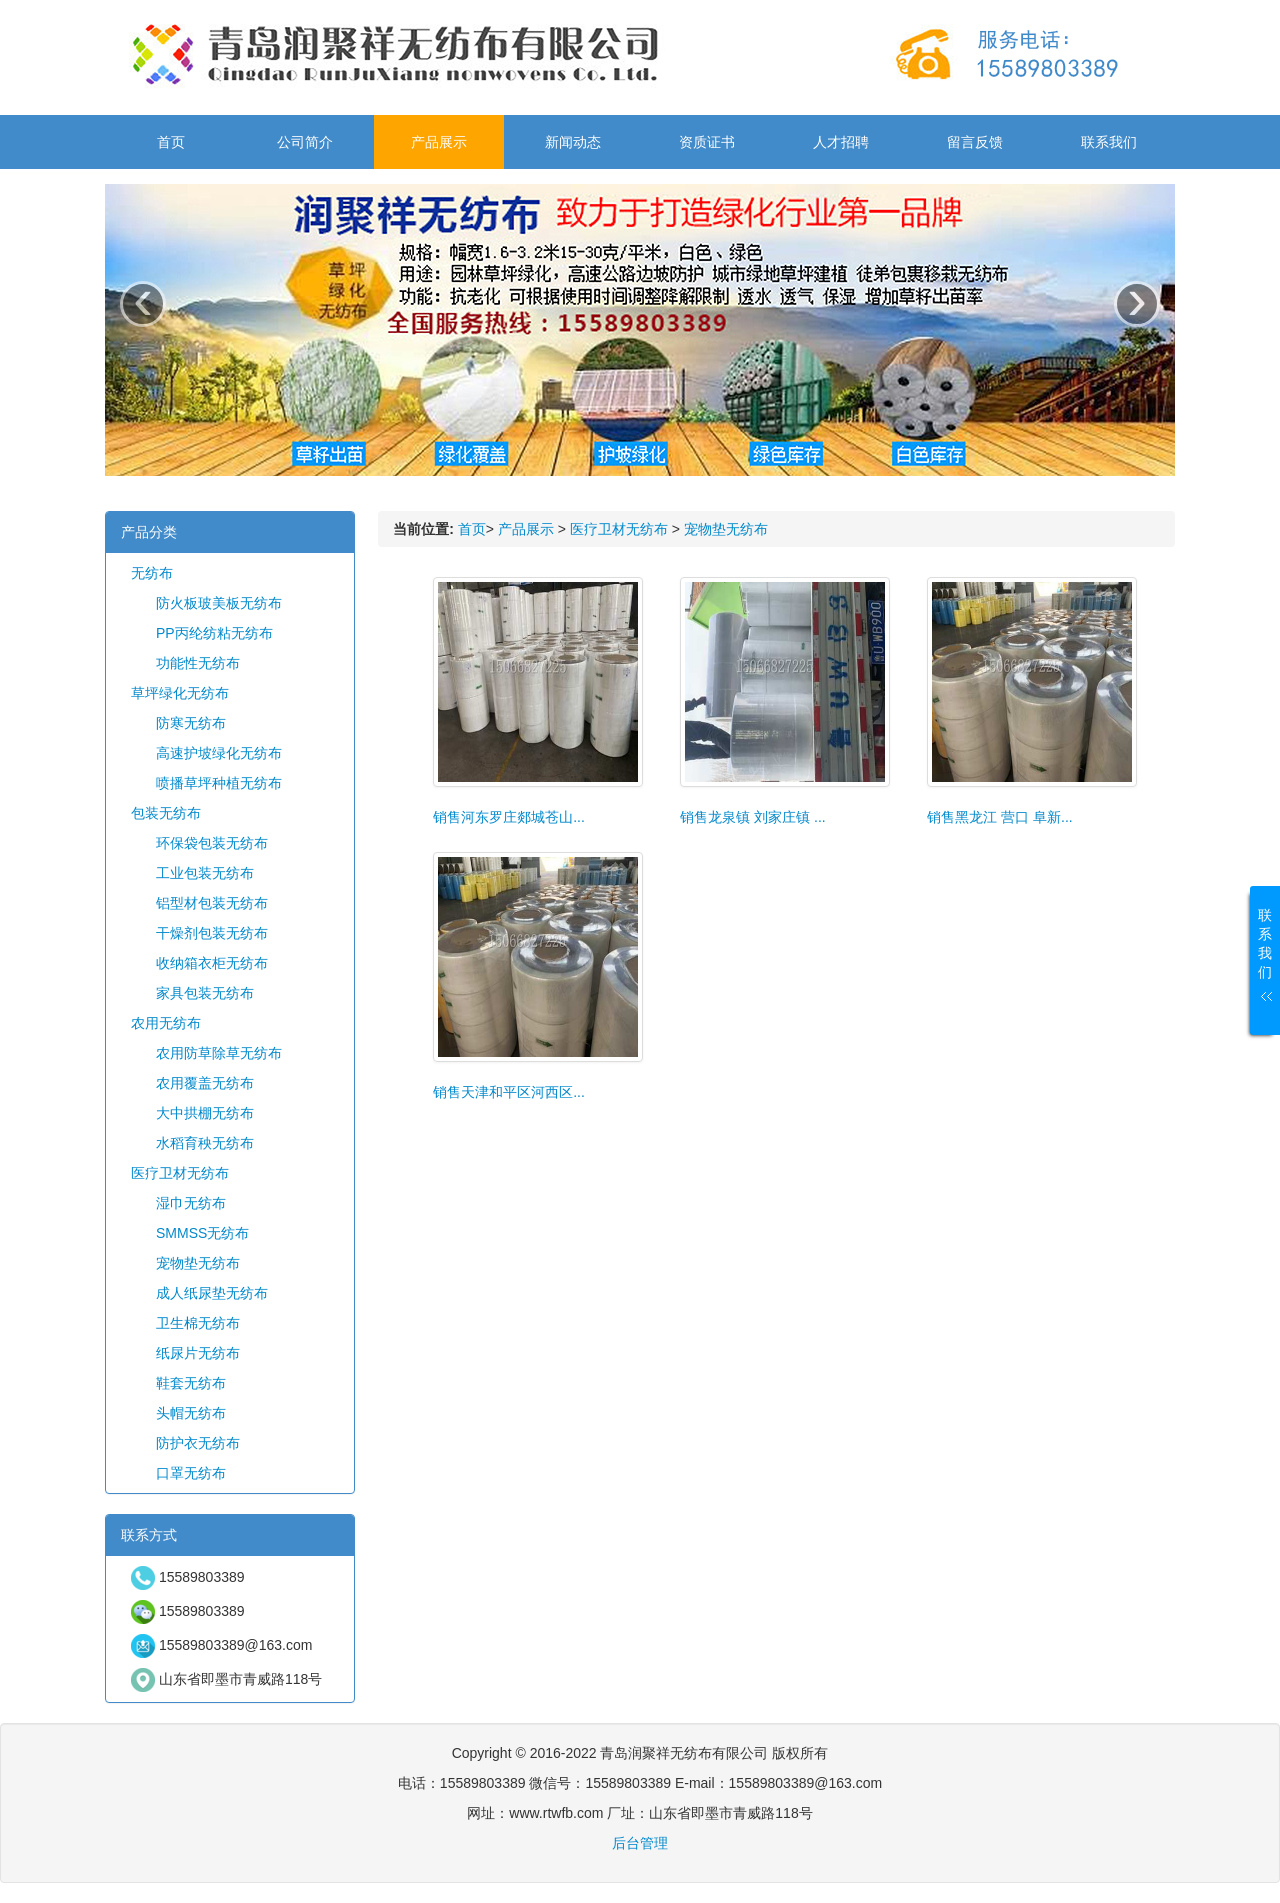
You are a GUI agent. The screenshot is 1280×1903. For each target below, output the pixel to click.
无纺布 (152, 573)
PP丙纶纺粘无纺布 (214, 633)
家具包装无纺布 (205, 993)
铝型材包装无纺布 (212, 903)
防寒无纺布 (191, 723)
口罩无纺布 (191, 1473)
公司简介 (305, 142)
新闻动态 (573, 142)
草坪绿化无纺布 (180, 693)
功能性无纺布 (198, 663)
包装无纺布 (166, 813)
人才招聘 (841, 142)
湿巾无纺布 (191, 1203)
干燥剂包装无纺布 (212, 933)
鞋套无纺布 (191, 1383)
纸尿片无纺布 (198, 1353)
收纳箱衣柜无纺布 (212, 963)
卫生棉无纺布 (198, 1323)
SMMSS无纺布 (202, 1233)
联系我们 (1109, 142)
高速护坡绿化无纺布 (219, 753)
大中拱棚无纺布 (205, 1113)
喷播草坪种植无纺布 (219, 783)
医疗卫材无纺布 (180, 1173)
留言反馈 (975, 142)
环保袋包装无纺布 (212, 843)
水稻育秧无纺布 (205, 1143)
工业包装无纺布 (205, 873)
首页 (171, 142)
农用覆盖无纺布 (205, 1083)
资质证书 (707, 142)
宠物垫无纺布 (198, 1263)
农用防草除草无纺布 (219, 1053)
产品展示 (439, 142)
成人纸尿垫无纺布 (212, 1293)
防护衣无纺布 (198, 1443)
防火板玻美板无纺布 (219, 603)
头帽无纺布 (191, 1413)
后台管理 (640, 1843)
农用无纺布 (166, 1023)
